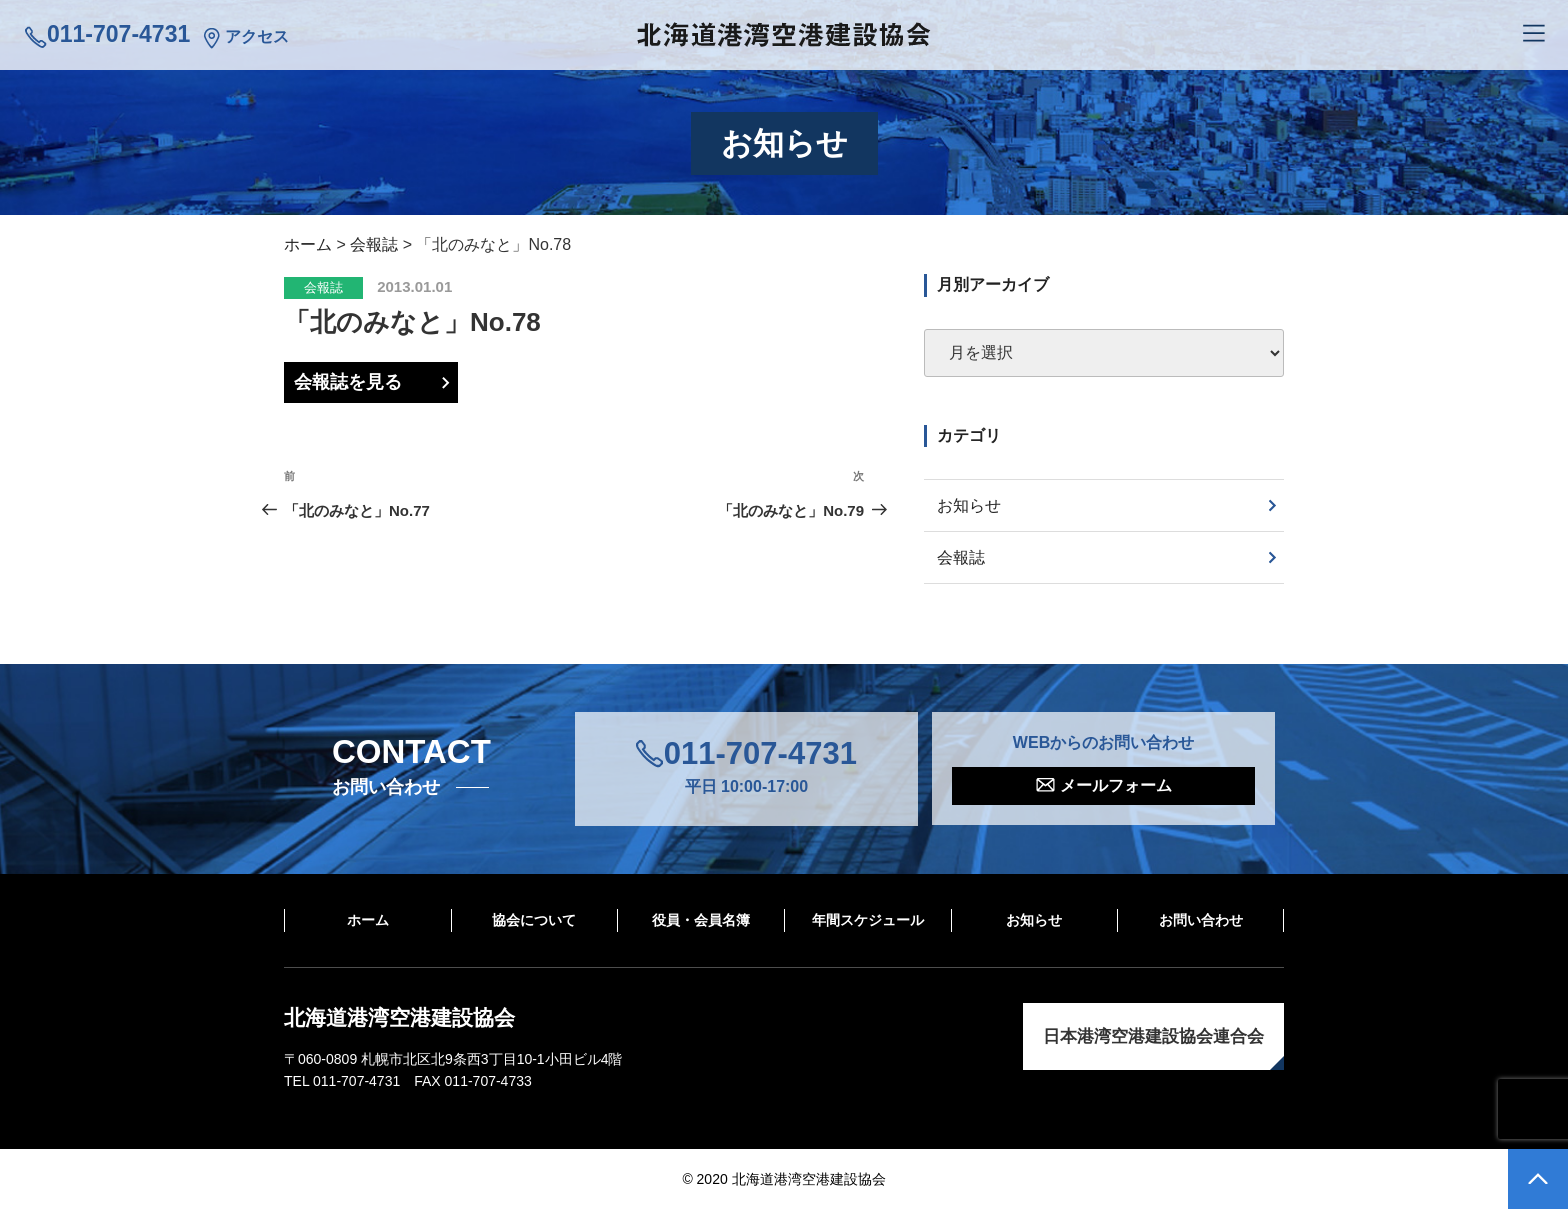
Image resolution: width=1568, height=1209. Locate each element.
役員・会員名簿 (701, 920)
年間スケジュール (868, 920)
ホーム (368, 920)
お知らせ (969, 505)
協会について (534, 920)
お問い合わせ (1201, 920)
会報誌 (323, 287)
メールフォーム (1116, 785)
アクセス (257, 36)
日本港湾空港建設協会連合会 (1153, 1036)
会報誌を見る (348, 382)
